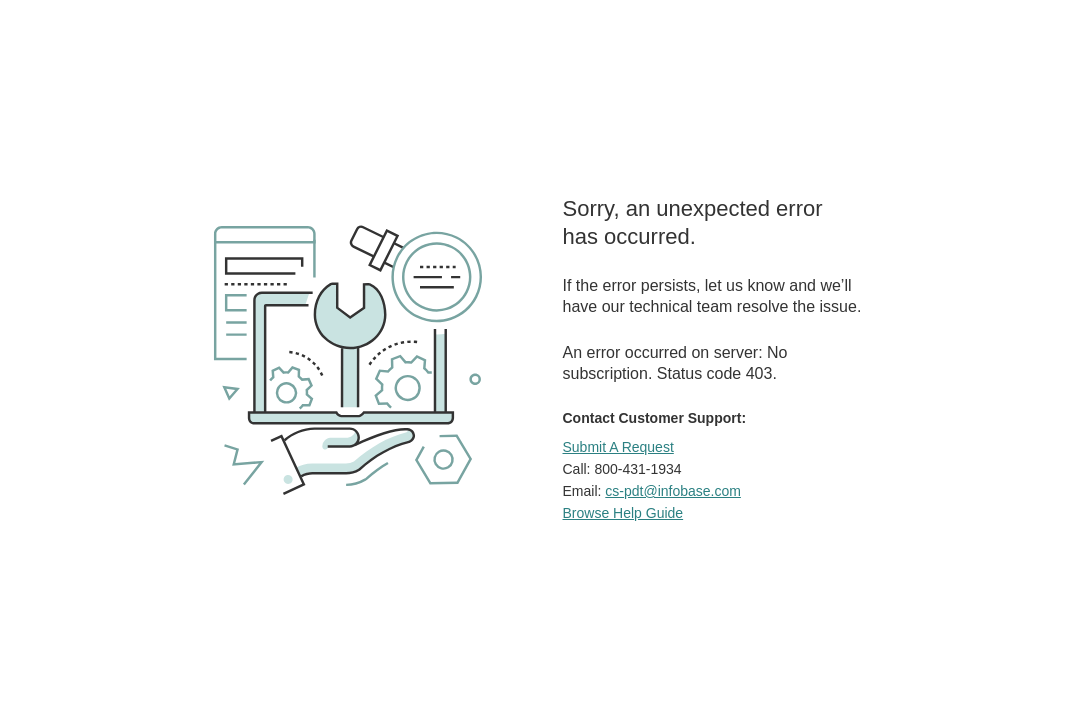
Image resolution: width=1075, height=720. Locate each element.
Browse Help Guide (623, 513)
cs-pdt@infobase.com (673, 491)
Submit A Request (618, 447)
